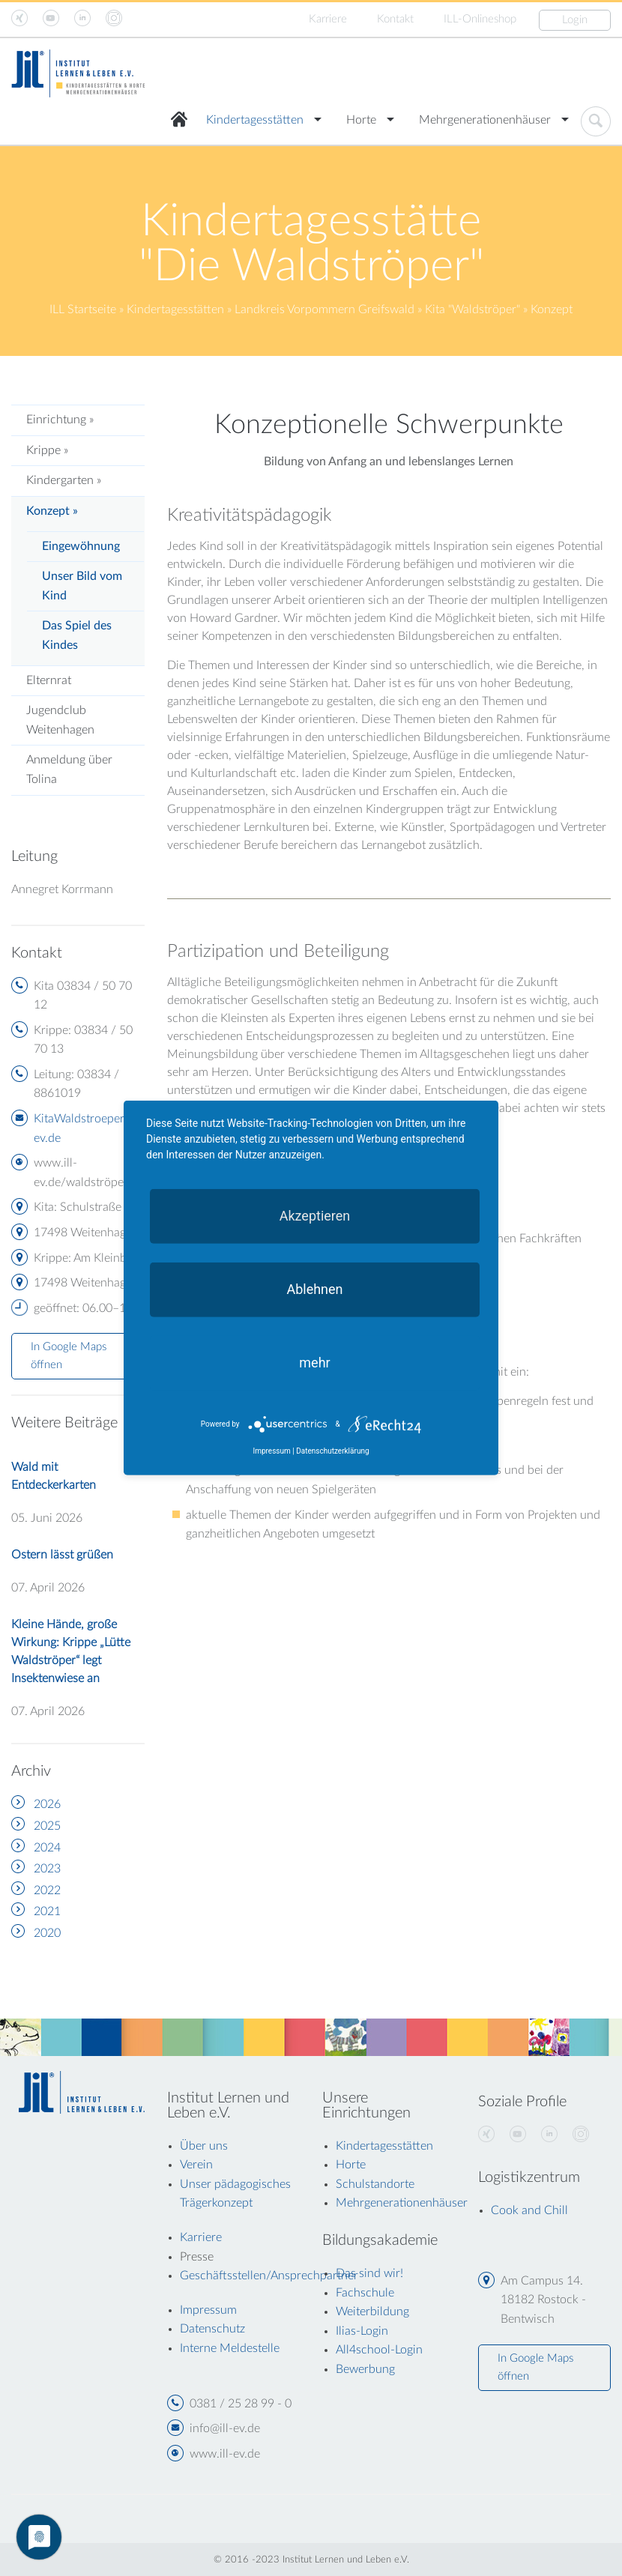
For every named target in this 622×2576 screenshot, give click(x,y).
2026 (47, 1804)
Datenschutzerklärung (332, 1451)
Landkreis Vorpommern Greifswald (324, 309)
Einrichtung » (60, 420)
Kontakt (395, 19)
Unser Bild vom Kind (82, 586)
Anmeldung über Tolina (69, 769)
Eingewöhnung (81, 546)
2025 (47, 1826)
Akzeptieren (315, 1216)
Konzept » (52, 511)
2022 (47, 1890)
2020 (47, 1933)
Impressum (271, 1451)
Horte (361, 120)
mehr (314, 1362)
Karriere (328, 19)
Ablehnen (314, 1289)
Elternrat (48, 680)
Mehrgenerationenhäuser (485, 120)
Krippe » (47, 450)
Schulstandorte (375, 2184)
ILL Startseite (82, 309)
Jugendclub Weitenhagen (60, 720)
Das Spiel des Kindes (77, 635)
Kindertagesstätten (255, 120)
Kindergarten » (63, 480)
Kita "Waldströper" (472, 309)
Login (575, 19)
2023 (47, 1869)
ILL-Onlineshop (480, 19)
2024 (47, 1848)
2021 (47, 1911)
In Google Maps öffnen (68, 1355)
